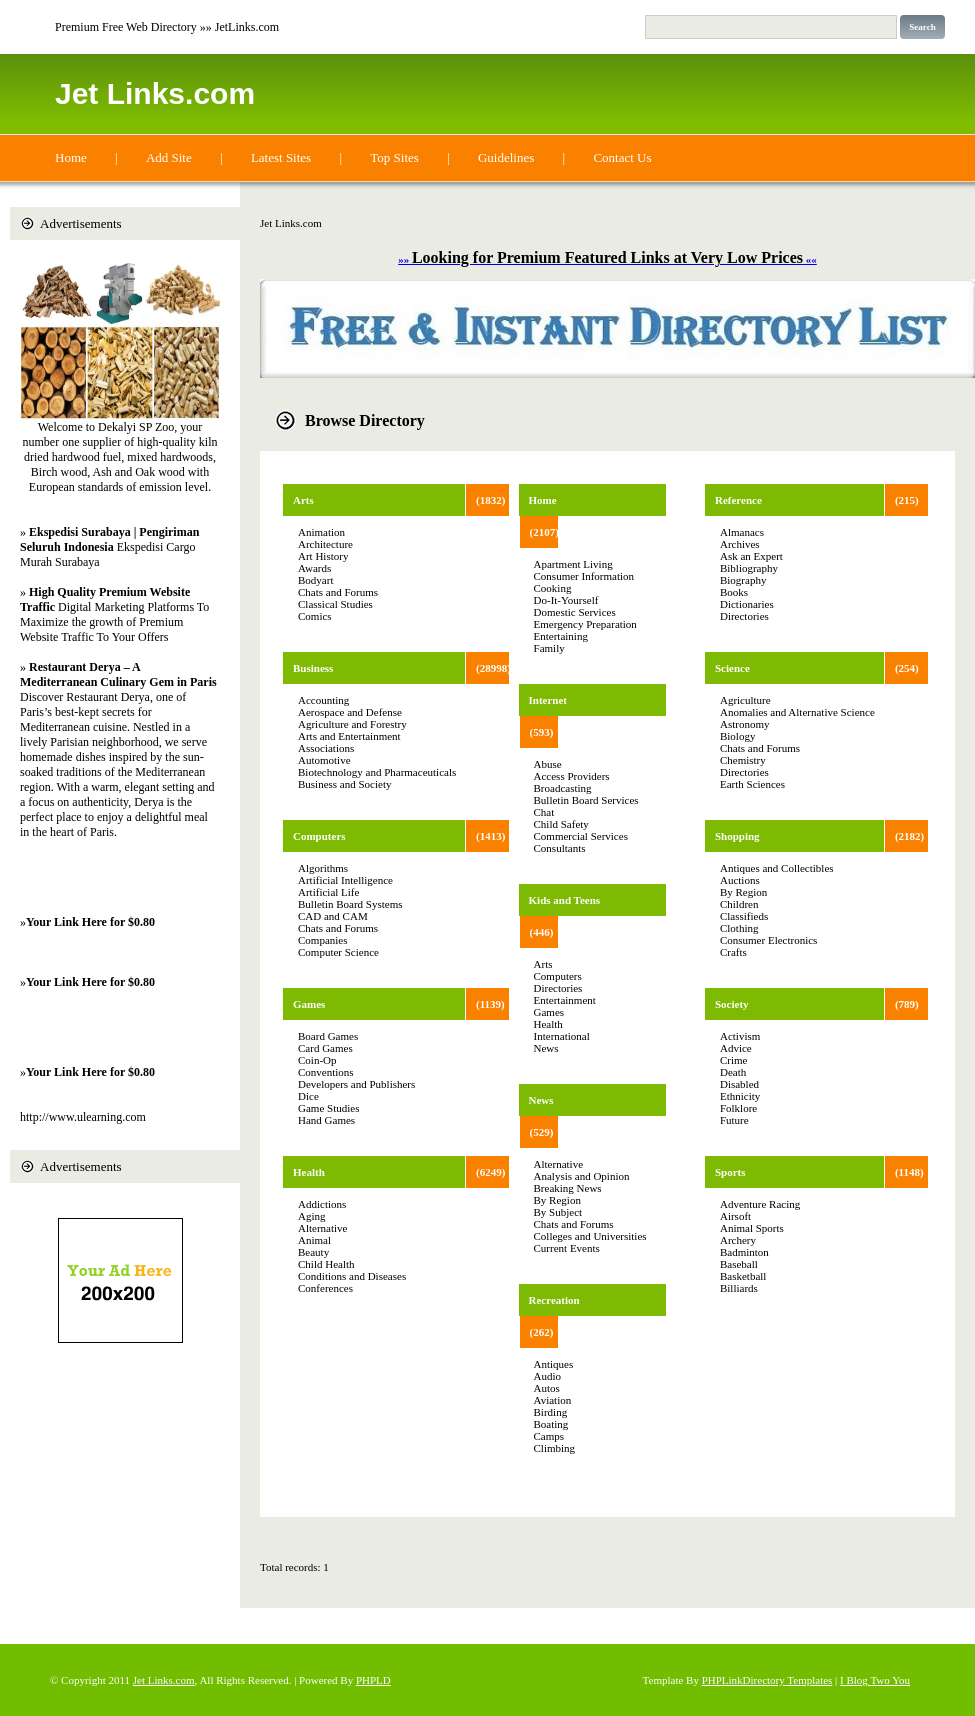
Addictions (322, 1204)
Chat (544, 812)
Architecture (325, 544)
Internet (548, 700)
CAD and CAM (333, 916)
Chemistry (743, 760)
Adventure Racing (760, 1204)
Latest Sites (281, 157)
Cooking (553, 588)
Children (739, 904)
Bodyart (315, 580)
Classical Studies (335, 604)
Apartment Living (573, 564)
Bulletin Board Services (586, 800)
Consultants (560, 848)
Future (734, 1120)
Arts (303, 500)
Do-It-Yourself (566, 600)
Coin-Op (317, 1060)
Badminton (744, 1252)
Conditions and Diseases (352, 1276)
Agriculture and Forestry (352, 724)
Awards (314, 568)
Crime (734, 1060)
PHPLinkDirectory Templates (767, 1680)
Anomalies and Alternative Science (797, 712)
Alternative (322, 1228)
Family (549, 648)
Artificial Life (328, 892)
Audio (548, 1376)
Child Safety (561, 824)
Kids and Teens (565, 900)
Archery (738, 1240)
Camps (549, 1436)
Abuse (548, 764)
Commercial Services (581, 836)
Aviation (553, 1400)
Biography (743, 580)
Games (309, 1004)
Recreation (554, 1300)
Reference (738, 500)
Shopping (737, 836)
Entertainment (565, 1000)
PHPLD (373, 1680)
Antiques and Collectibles (777, 868)
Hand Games (326, 1120)
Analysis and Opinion (582, 1176)
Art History (323, 556)
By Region (557, 1200)
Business (313, 668)
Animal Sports (752, 1228)
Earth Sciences (752, 784)
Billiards (739, 1288)
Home (71, 157)
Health (309, 1172)
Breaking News (568, 1188)
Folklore (738, 1108)
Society (732, 1004)
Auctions (740, 880)
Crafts (733, 952)
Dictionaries (747, 604)
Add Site (169, 157)
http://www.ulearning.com (83, 1117)
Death (733, 1072)
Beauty (313, 1252)
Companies (323, 940)
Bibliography (749, 568)
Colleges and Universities (590, 1236)
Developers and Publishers (356, 1084)
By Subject (558, 1212)
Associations (326, 748)
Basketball (743, 1276)
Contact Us (622, 157)
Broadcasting (563, 788)
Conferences (325, 1288)
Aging (312, 1216)
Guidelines (506, 157)
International (562, 1036)
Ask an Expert (751, 556)
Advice (736, 1048)
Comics (315, 616)
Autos (547, 1388)
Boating (551, 1424)
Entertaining (561, 636)
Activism (740, 1036)
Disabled (739, 1084)
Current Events (567, 1248)
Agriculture (745, 700)
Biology (737, 736)
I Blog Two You (875, 1680)
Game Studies (328, 1108)
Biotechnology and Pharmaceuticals (377, 772)
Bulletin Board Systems (350, 904)
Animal (314, 1240)
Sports (730, 1172)
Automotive (324, 760)
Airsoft (735, 1216)
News (546, 1048)
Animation (321, 532)
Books (734, 592)
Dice (308, 1096)
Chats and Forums (338, 592)
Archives (740, 544)
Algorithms (323, 868)
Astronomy (745, 724)
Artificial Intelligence (345, 880)
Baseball (739, 1264)
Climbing (555, 1448)
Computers (319, 836)
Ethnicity (740, 1096)
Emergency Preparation (585, 624)
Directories (558, 988)
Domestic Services (575, 612)
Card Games (325, 1048)
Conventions (326, 1072)
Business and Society (345, 784)
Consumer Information (584, 576)
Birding (551, 1412)
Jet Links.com (155, 93)
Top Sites (394, 157)
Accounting (323, 700)
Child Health (326, 1264)
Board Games (328, 1036)
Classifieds (744, 916)
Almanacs (742, 532)
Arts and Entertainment (349, 736)
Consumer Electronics (768, 940)
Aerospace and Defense (350, 712)
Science (732, 668)
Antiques (554, 1364)
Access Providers (572, 776)
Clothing (739, 928)
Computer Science (338, 952)
